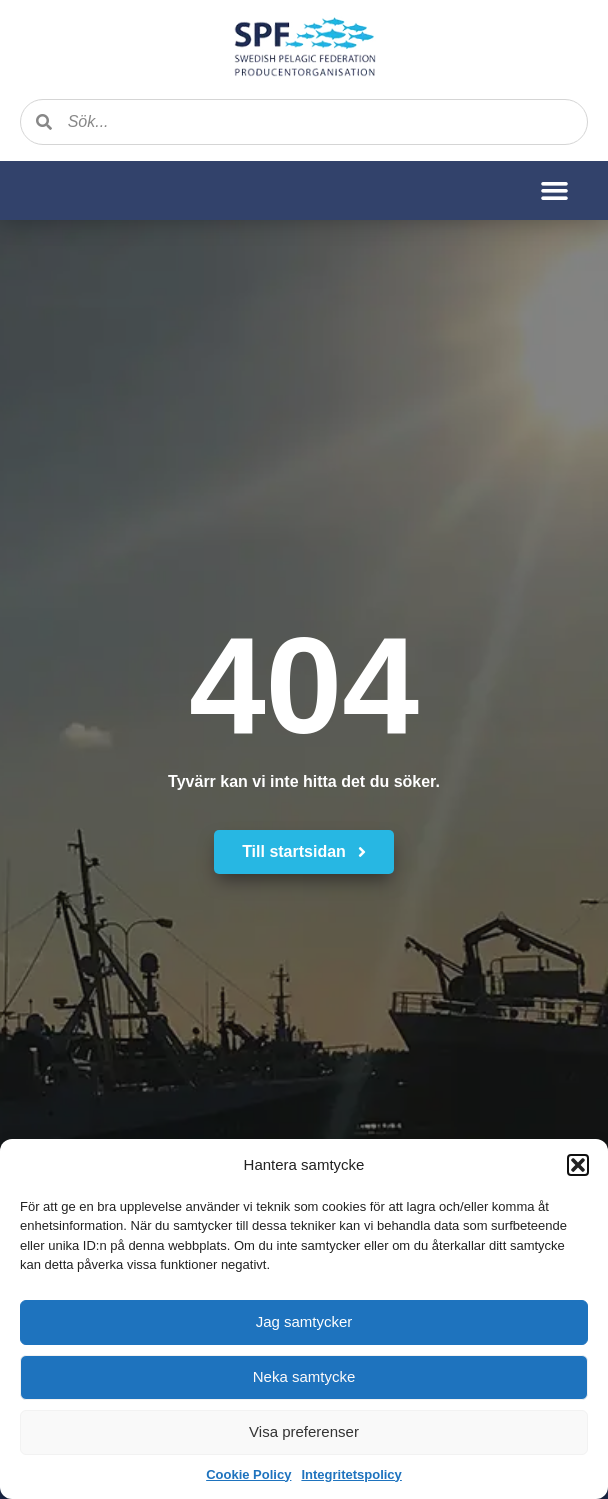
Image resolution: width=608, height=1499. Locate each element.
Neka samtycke (304, 1376)
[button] (578, 1165)
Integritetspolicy (351, 1474)
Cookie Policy (248, 1474)
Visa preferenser (304, 1431)
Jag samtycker (304, 1321)
